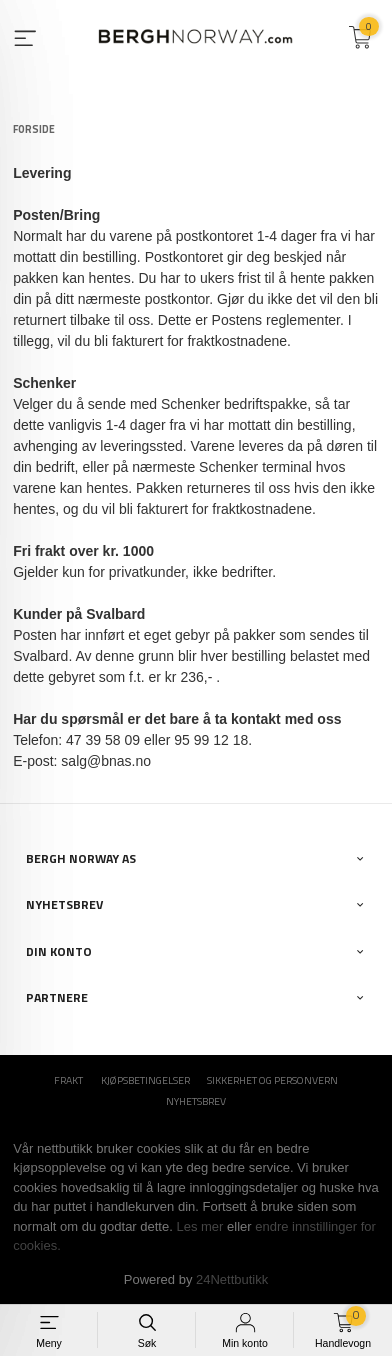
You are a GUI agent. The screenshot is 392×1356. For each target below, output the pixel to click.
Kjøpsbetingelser (145, 1080)
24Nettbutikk (232, 1279)
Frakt (68, 1080)
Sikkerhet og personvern (272, 1080)
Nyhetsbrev (196, 1101)
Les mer (199, 1226)
